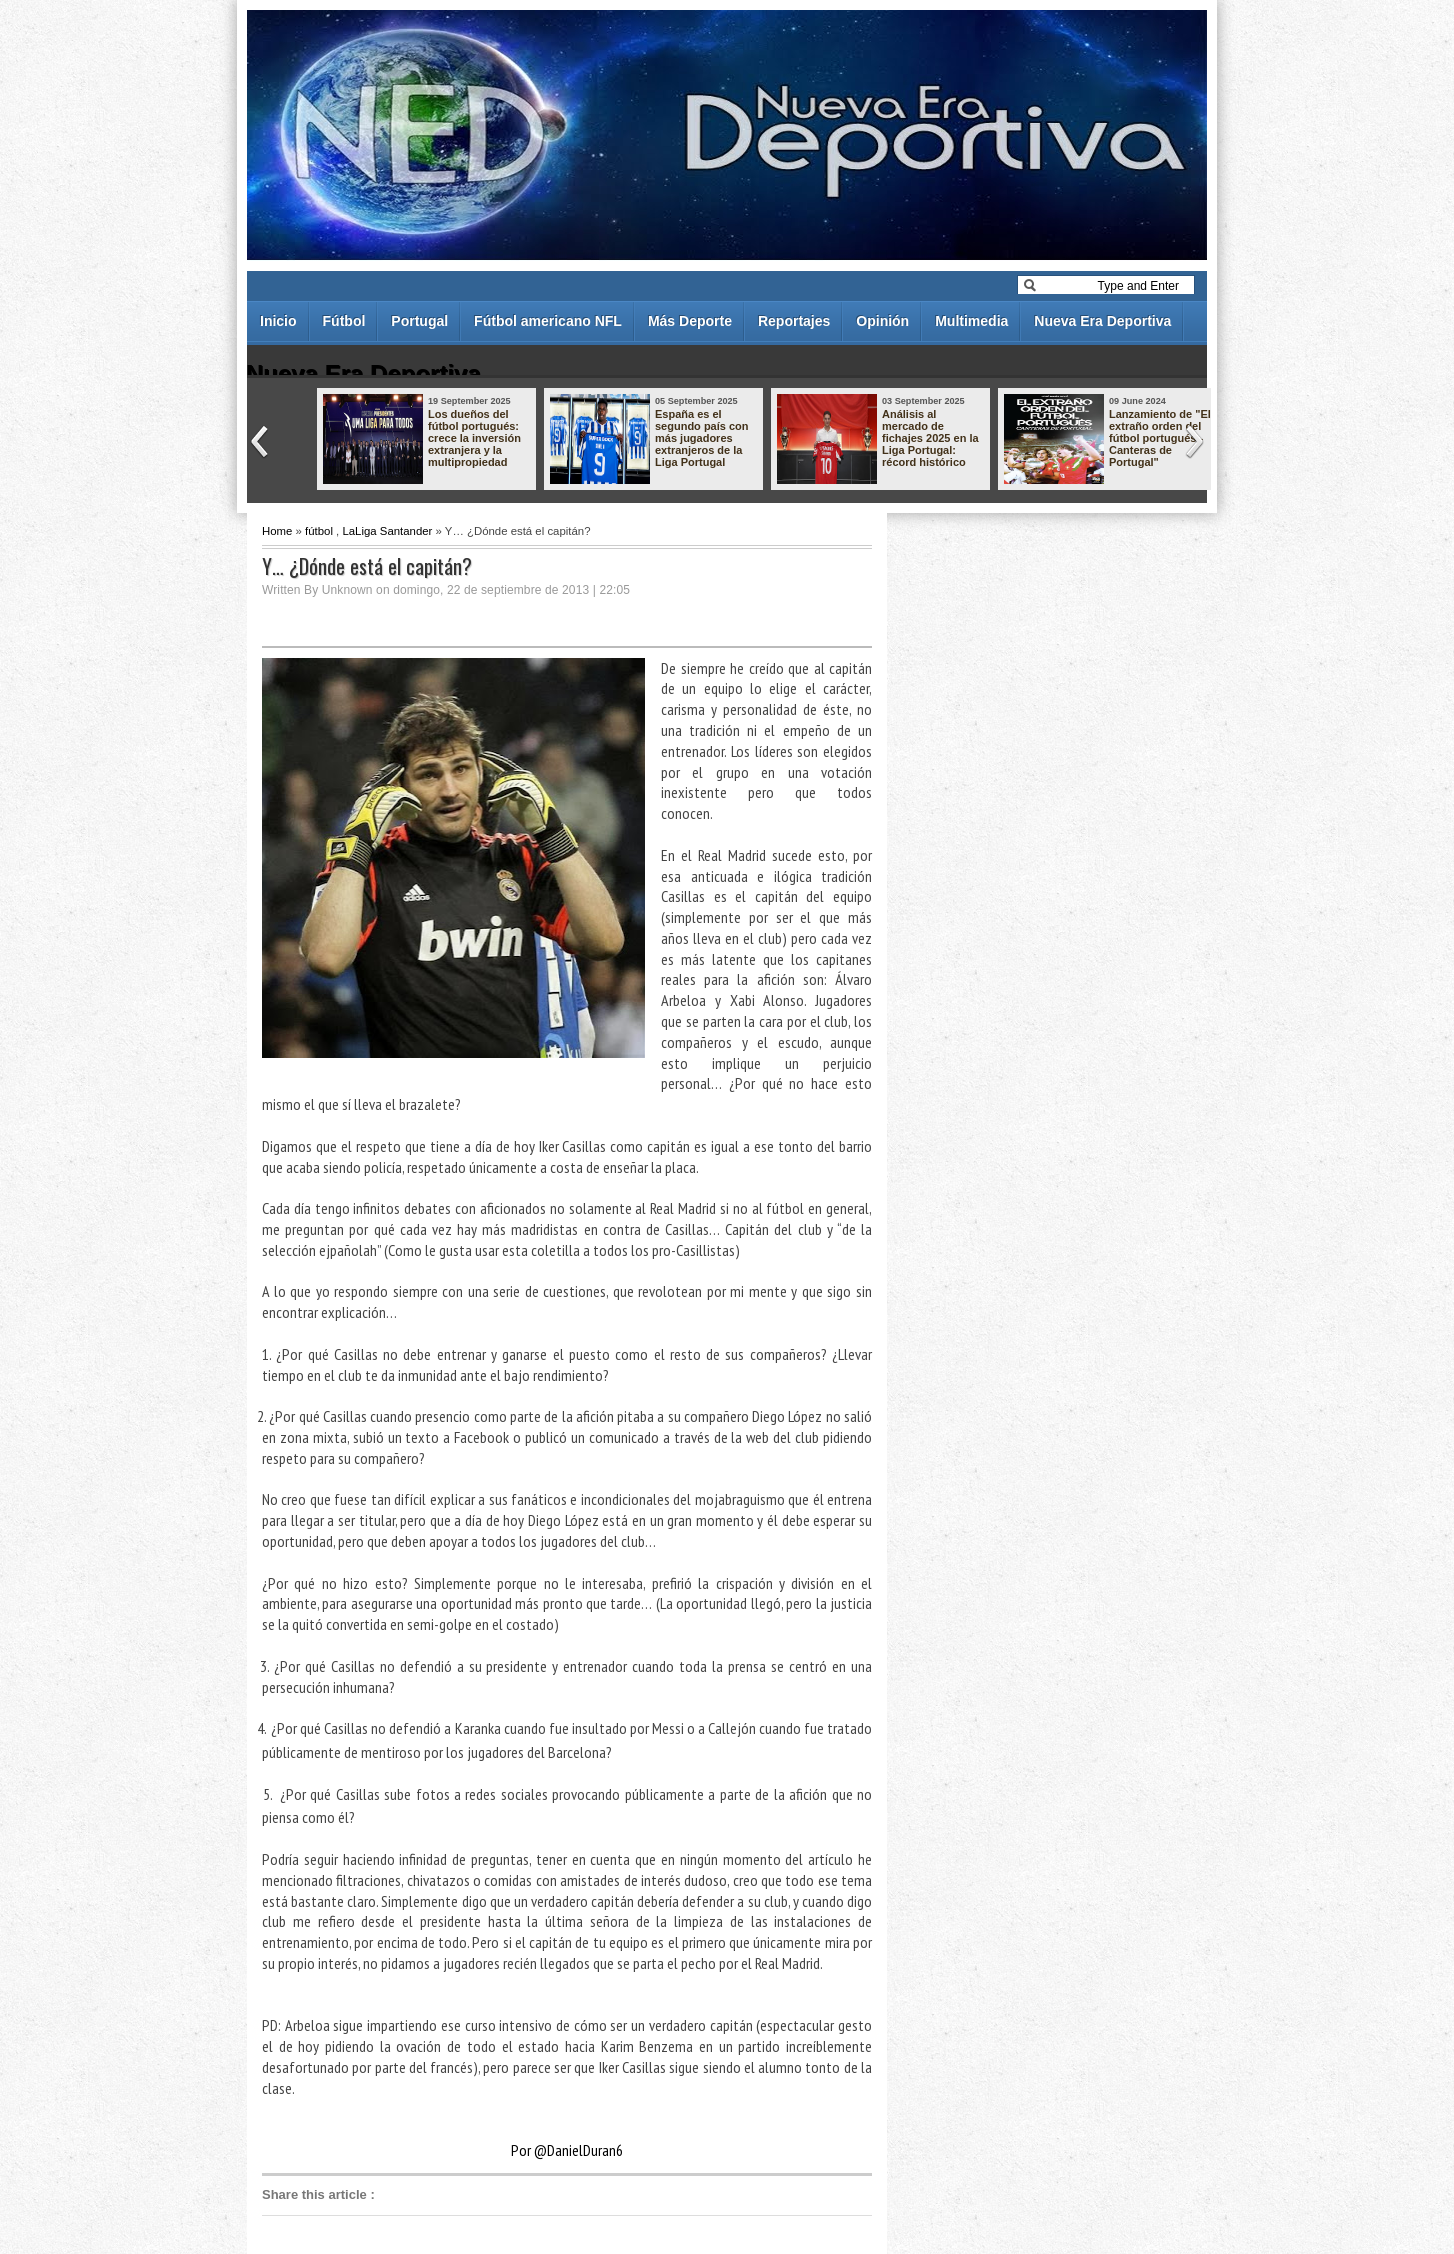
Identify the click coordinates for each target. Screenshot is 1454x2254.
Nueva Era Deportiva (1102, 321)
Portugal (419, 321)
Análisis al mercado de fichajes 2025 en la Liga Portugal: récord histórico (930, 438)
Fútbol (344, 321)
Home (277, 531)
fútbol (319, 531)
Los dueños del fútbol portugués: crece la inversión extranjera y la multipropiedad (474, 438)
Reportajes (794, 321)
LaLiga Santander (387, 531)
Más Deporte (690, 321)
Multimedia (971, 321)
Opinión (882, 321)
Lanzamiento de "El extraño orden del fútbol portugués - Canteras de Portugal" (1160, 438)
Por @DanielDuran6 (567, 2150)
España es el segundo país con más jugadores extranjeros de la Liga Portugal (702, 438)
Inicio (278, 321)
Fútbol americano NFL (548, 321)
